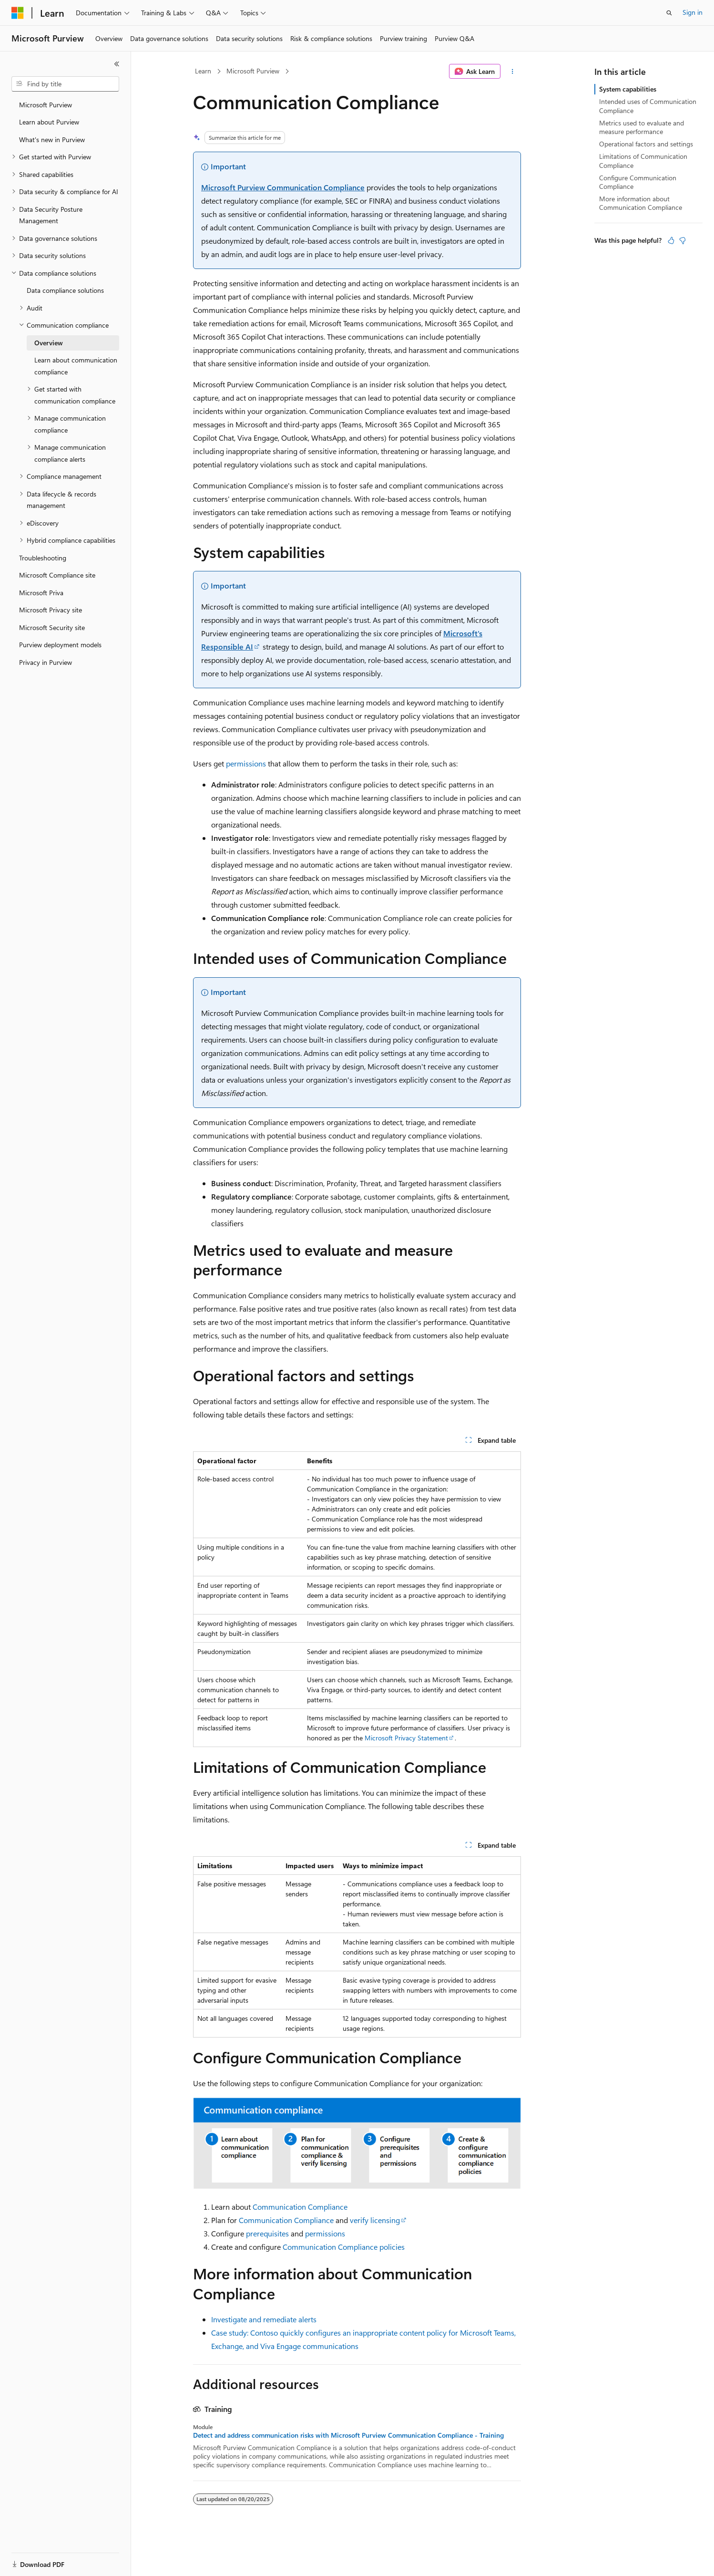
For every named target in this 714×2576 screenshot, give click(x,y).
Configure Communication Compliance (637, 182)
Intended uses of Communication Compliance (647, 105)
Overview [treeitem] (48, 342)
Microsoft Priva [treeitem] (41, 592)
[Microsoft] (17, 13)
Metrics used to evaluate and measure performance (641, 127)
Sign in (693, 12)
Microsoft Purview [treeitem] (45, 104)
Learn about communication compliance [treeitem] (75, 365)
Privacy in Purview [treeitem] (45, 662)
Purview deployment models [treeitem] (60, 644)
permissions (246, 763)
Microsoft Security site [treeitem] (52, 627)
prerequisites (267, 2233)
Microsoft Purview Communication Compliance (283, 187)
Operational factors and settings (646, 143)
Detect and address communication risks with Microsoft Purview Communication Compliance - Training (348, 2435)
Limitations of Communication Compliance (643, 160)
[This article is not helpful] (682, 240)
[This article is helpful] (671, 240)
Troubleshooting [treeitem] (42, 557)
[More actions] (512, 71)
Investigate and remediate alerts (263, 2319)
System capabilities (627, 88)
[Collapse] (117, 63)
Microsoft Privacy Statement (406, 1737)
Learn (203, 70)
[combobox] (65, 84)
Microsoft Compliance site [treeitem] (57, 574)
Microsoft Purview (252, 70)
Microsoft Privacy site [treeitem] (50, 609)
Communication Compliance (300, 2207)
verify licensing (375, 2220)
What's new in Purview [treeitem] (52, 139)
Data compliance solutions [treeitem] (65, 290)
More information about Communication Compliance (640, 203)
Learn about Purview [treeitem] (49, 121)
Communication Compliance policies (344, 2247)
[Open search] (669, 12)
